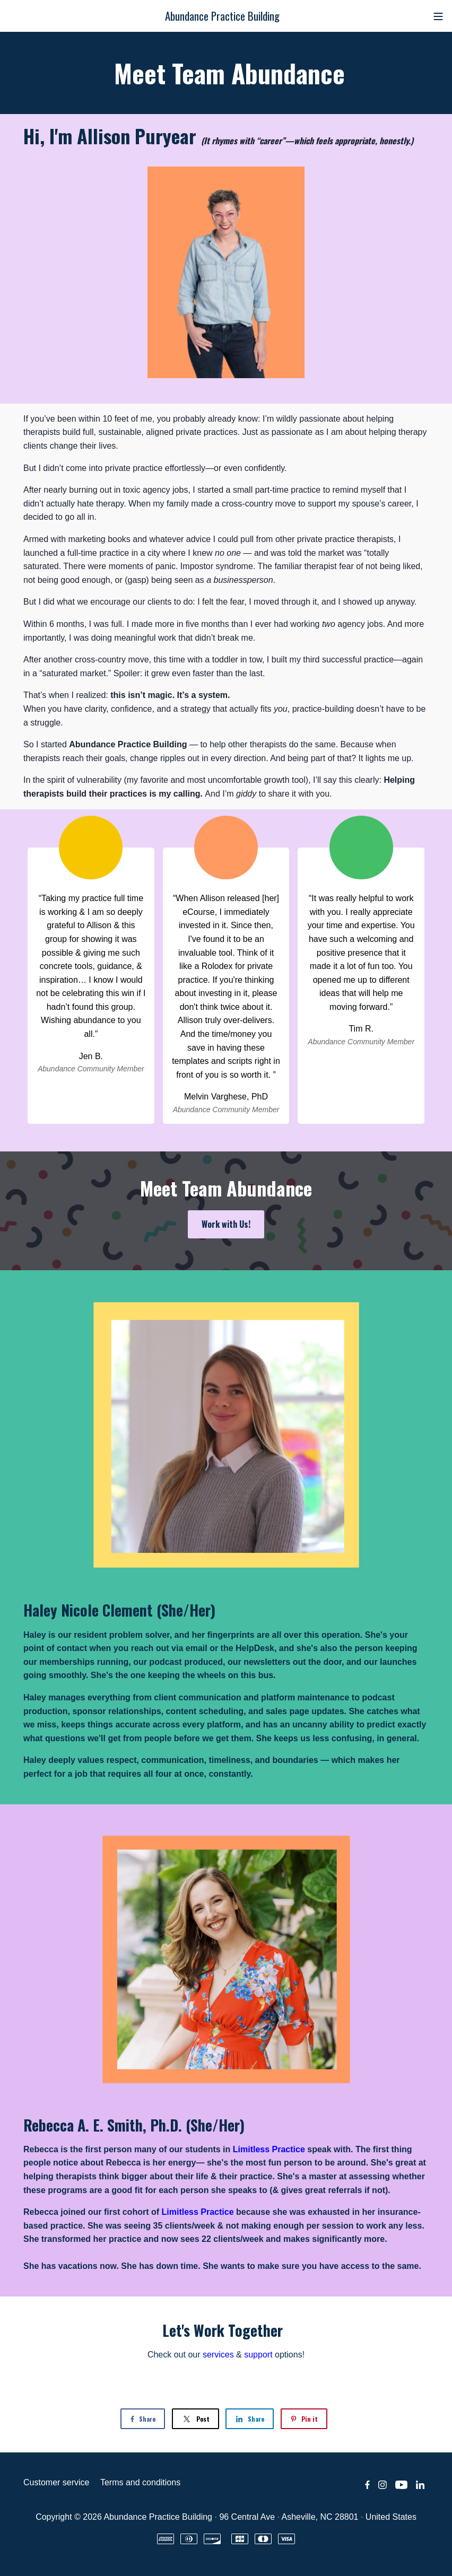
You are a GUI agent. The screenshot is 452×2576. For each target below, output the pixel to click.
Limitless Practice (269, 2149)
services (218, 2354)
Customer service (56, 2482)
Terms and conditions (140, 2482)
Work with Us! (226, 1224)
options (273, 2354)
